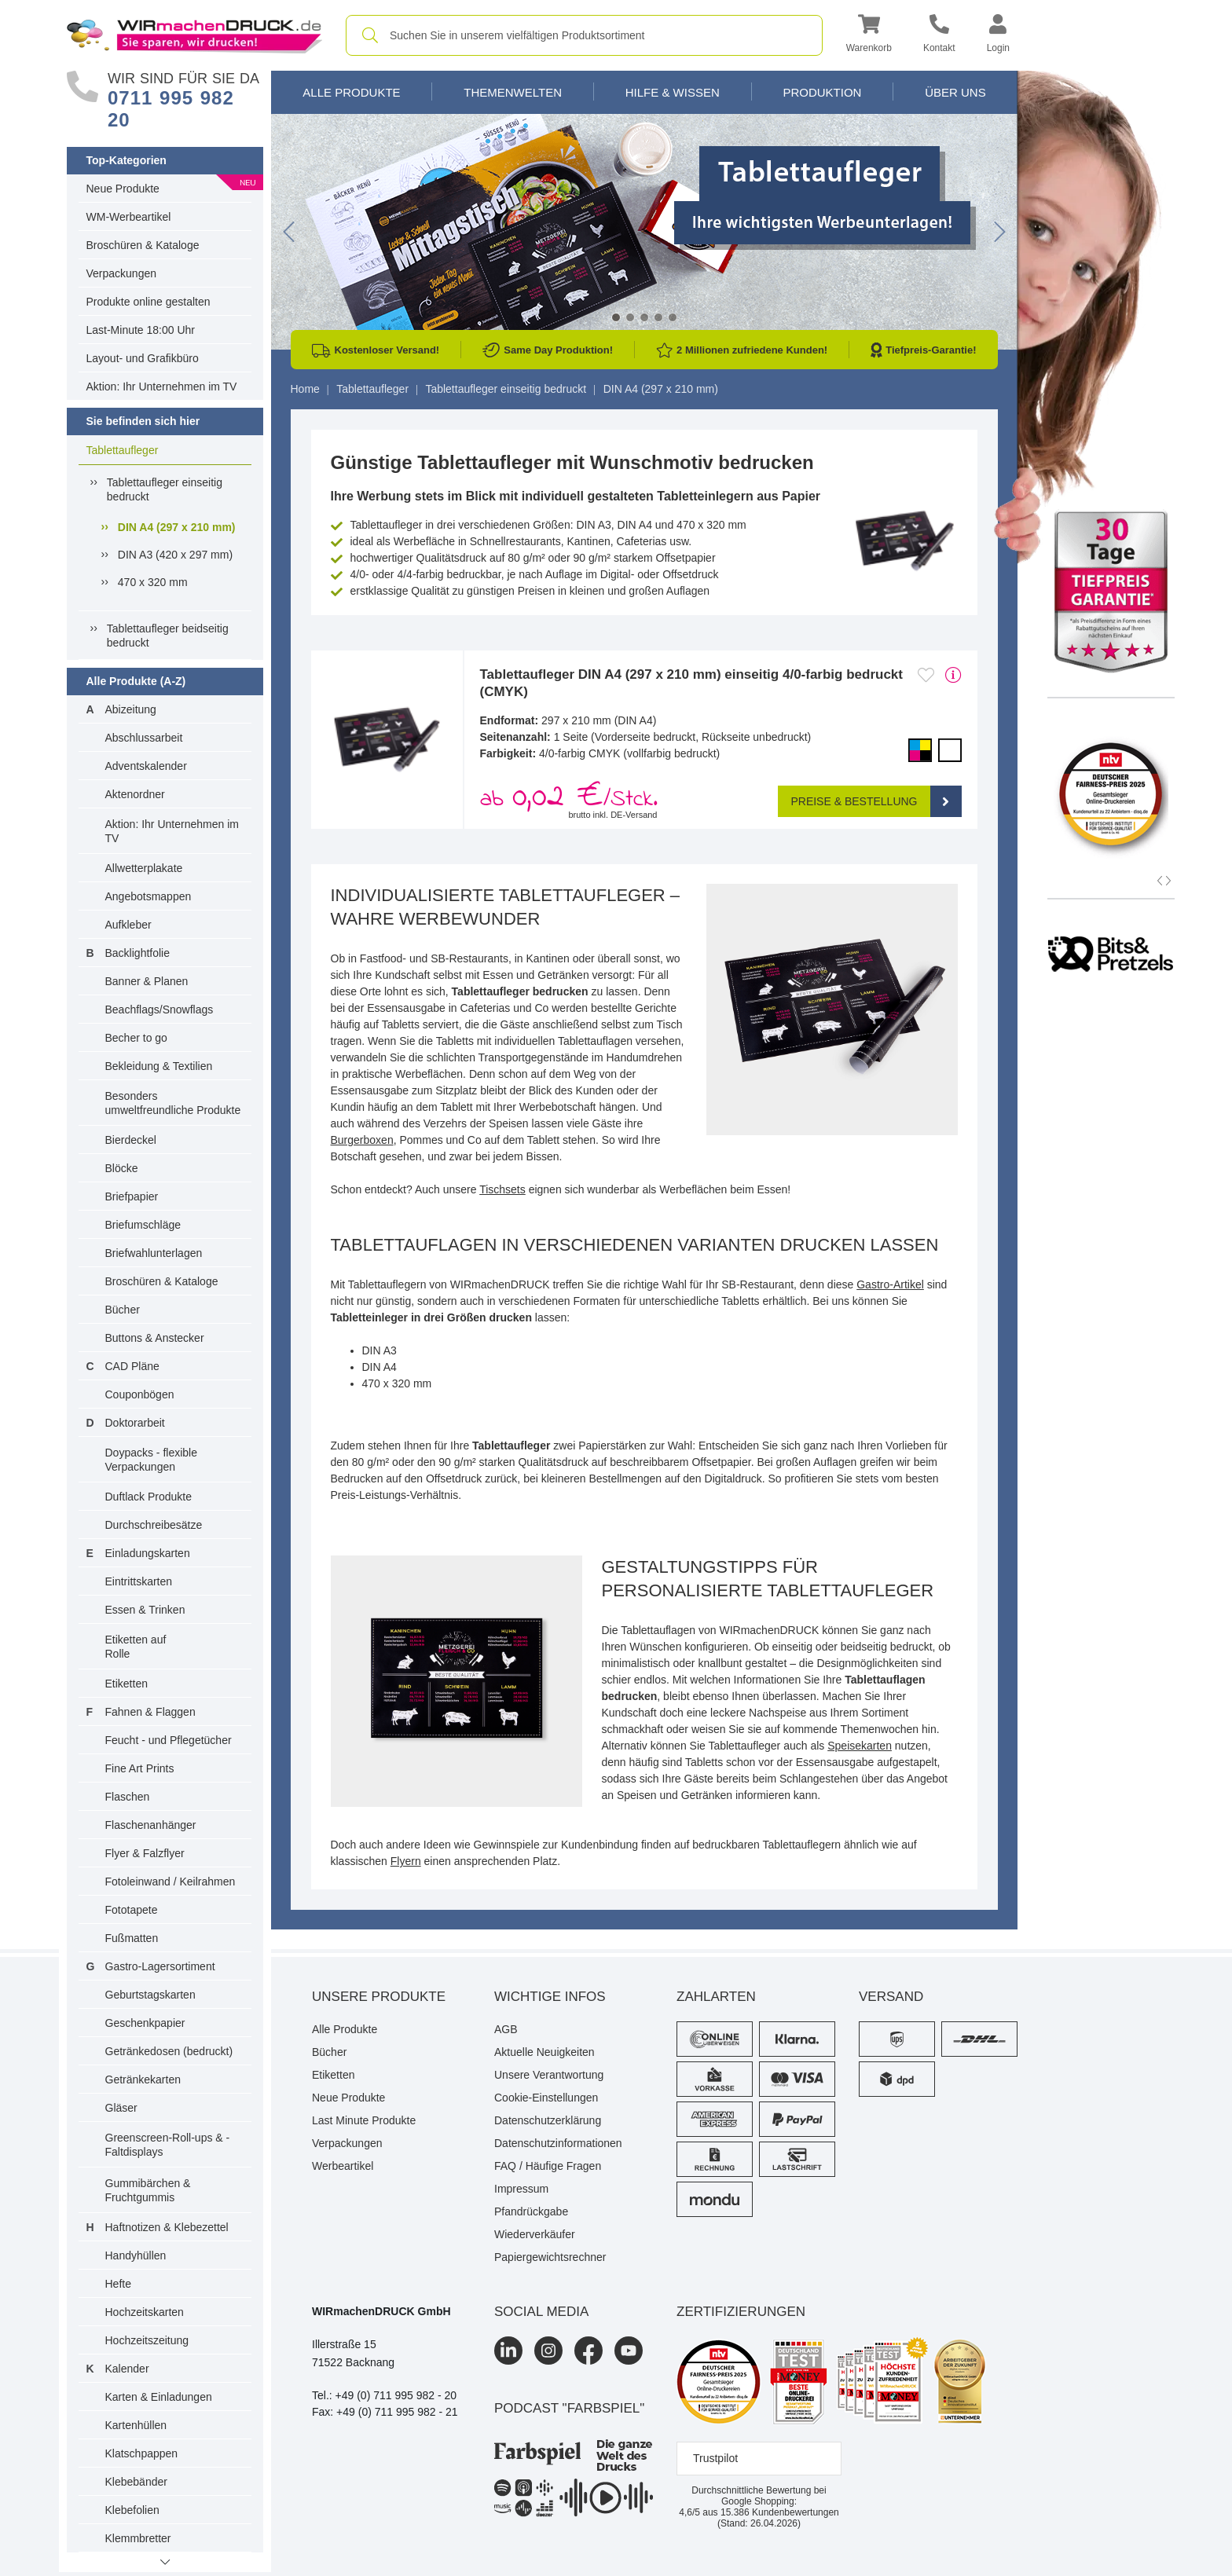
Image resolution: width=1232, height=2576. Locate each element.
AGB (506, 2029)
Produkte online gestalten (148, 301)
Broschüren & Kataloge (143, 245)
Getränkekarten (143, 2079)
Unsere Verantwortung (548, 2074)
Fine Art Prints (139, 1768)
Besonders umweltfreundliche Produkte (173, 1103)
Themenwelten (513, 92)
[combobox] (584, 35)
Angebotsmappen (148, 896)
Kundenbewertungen (779, 2512)
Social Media (541, 2311)
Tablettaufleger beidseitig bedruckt (168, 635)
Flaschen (127, 1796)
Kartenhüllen (136, 2425)
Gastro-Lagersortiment (160, 1966)
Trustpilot (715, 2458)
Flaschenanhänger (150, 1824)
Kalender (127, 2368)
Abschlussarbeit (144, 737)
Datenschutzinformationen (558, 2143)
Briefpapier (132, 1196)
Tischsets (502, 1189)
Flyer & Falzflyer (145, 1853)
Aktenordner (135, 794)
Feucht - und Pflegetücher (168, 1740)
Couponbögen (139, 1394)
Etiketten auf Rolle (136, 1646)
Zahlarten (716, 1996)
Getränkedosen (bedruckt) (169, 2051)
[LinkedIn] (508, 2350)
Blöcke (121, 1168)
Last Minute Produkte (364, 2120)
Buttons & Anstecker (154, 1337)
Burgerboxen (362, 1140)
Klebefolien (132, 2510)
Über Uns (955, 92)
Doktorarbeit (135, 1422)
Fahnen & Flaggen (150, 1711)
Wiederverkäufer (534, 2234)
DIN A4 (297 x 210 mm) (177, 527)
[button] (869, 35)
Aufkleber (128, 924)
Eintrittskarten (139, 1581)
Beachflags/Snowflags (159, 1009)
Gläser (121, 2107)
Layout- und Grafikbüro (142, 358)
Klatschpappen (141, 2453)
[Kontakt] (939, 35)
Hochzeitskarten (144, 2312)
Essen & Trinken (145, 1609)
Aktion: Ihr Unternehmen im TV (161, 386)
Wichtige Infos (550, 1996)
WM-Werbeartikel (128, 216)
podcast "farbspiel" (569, 2408)
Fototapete (131, 1909)
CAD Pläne (132, 1366)
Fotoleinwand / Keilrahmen (170, 1881)
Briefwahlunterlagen (154, 1253)
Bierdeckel (130, 1139)
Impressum (521, 2188)
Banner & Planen (147, 981)
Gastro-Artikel (890, 1284)
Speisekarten (859, 1745)
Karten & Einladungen (158, 2396)
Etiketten (126, 1683)
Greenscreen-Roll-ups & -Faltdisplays (167, 2144)
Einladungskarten (147, 1553)
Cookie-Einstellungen (546, 2097)
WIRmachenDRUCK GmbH (381, 2311)
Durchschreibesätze (154, 1524)
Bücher (122, 1309)
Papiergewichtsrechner (550, 2257)
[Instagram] (548, 2350)
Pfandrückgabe (531, 2211)
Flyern (405, 1861)
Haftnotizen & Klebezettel (167, 2227)
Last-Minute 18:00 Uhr (141, 329)
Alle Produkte (351, 92)
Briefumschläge (143, 1224)
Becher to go (136, 1037)
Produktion (822, 92)
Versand (891, 1996)
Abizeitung (130, 709)
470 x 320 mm (153, 582)
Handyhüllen (136, 2255)
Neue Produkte (123, 188)
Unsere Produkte (379, 1996)
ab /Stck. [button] (569, 798)
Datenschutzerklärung (547, 2120)
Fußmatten (132, 1938)
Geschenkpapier (145, 2022)
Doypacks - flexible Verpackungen (151, 1459)
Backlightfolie (137, 952)
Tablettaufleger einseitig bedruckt (164, 489)
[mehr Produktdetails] (953, 674)
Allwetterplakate (144, 868)
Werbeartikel (342, 2166)
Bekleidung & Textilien (159, 1066)
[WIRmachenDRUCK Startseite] (194, 34)
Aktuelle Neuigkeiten (544, 2052)
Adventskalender (146, 765)
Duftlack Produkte (148, 1496)
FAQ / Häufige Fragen (547, 2166)
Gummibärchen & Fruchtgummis (148, 2190)
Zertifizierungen (740, 2311)
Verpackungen (121, 273)
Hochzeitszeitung (147, 2340)
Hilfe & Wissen (672, 92)
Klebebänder (136, 2481)
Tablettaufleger (122, 450)
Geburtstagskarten (150, 1994)
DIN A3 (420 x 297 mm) (175, 554)
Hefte (118, 2283)
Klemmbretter (138, 2538)
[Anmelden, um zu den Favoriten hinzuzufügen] (926, 674)
